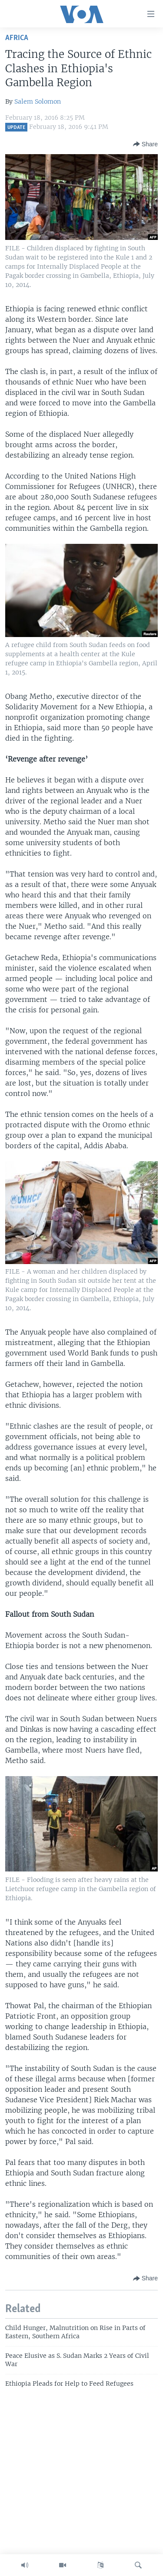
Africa (16, 38)
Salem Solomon (37, 101)
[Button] (145, 144)
